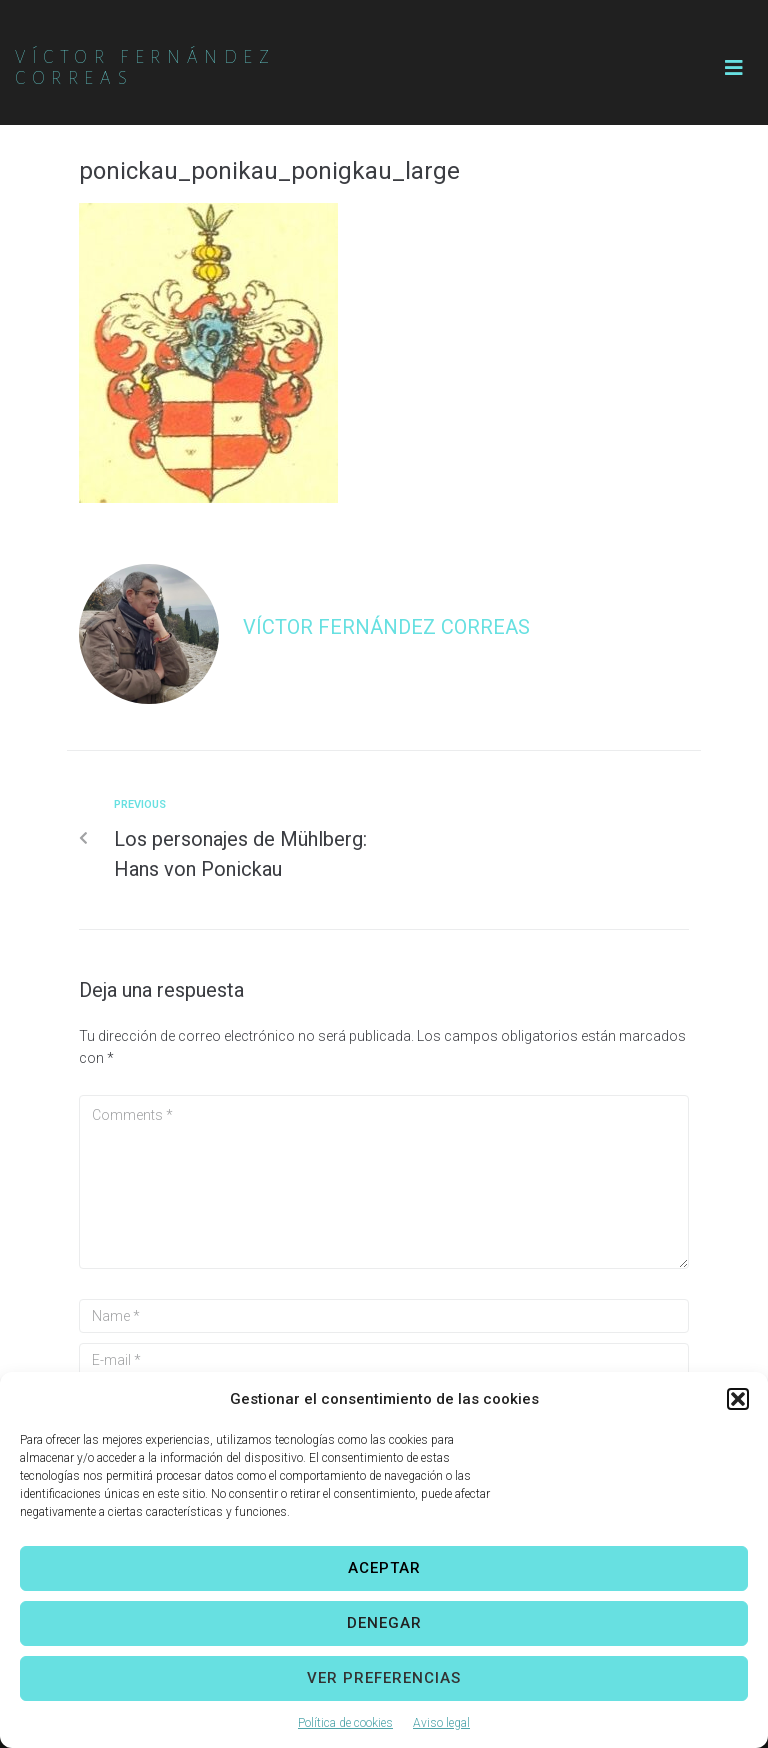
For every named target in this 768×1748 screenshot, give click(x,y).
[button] (738, 1399)
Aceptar (384, 1568)
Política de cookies (345, 1723)
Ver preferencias (384, 1678)
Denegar (384, 1623)
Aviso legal (441, 1723)
